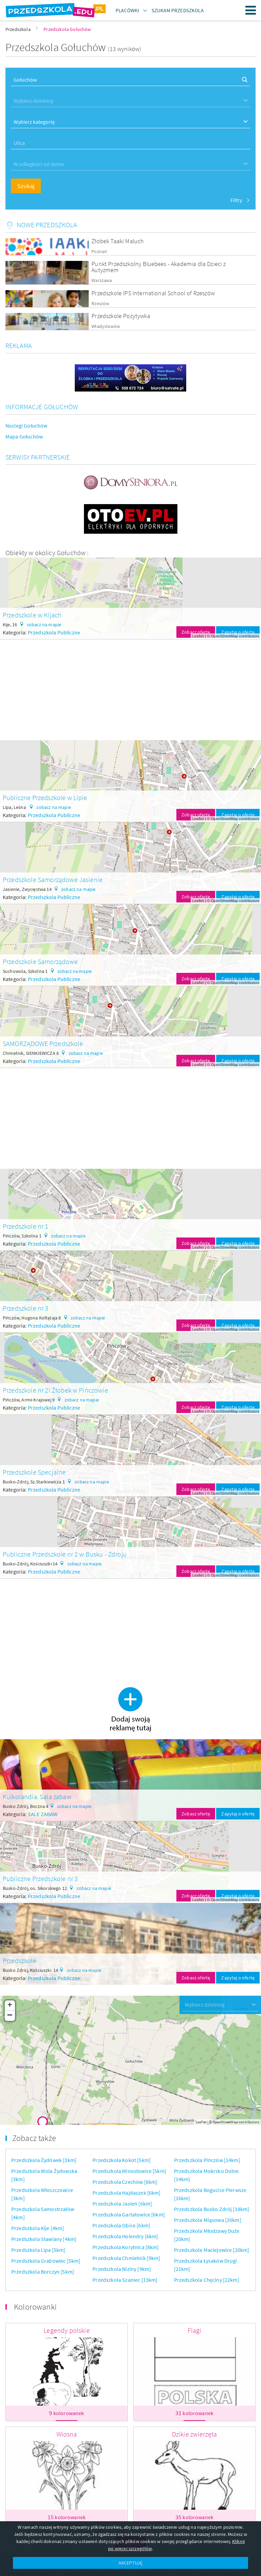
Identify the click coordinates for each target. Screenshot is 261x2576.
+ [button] (9, 2005)
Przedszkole (19, 1960)
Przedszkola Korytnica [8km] (125, 2247)
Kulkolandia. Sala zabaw (37, 1796)
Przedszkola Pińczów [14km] (207, 2160)
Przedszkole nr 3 (26, 1308)
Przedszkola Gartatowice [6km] (128, 2214)
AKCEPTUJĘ (130, 2563)
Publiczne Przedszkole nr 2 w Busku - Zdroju (65, 1554)
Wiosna (66, 2434)
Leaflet (198, 636)
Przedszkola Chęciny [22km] (206, 2279)
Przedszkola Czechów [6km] (124, 2181)
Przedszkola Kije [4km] (37, 2228)
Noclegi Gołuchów (26, 425)
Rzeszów (100, 303)
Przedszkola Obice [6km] (121, 2225)
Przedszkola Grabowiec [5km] (45, 2260)
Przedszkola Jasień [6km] (122, 2203)
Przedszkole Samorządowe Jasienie (53, 879)
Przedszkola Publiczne (54, 632)
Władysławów (105, 326)
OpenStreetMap (224, 636)
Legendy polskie (66, 2330)
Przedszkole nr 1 (26, 1226)
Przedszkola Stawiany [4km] (43, 2239)
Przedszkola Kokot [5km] (121, 2160)
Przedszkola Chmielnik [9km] (126, 2258)
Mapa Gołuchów (24, 436)
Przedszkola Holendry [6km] (125, 2236)
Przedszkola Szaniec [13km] (124, 2279)
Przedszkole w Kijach (32, 615)
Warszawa (101, 280)
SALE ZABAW (43, 1814)
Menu (251, 10)
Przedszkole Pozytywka (120, 316)
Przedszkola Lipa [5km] (38, 2249)
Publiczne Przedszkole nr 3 (40, 1878)
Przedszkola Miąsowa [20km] (207, 2219)
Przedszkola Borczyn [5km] (42, 2271)
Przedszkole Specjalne (34, 1472)
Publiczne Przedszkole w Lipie (45, 797)
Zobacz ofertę (195, 632)
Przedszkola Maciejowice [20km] (211, 2249)
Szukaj (25, 186)
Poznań (99, 251)
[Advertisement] (130, 687)
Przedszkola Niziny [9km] (121, 2268)
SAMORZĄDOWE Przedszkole (43, 1043)
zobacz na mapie (44, 624)
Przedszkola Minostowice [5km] (129, 2170)
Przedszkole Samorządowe (40, 961)
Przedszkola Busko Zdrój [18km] (211, 2209)
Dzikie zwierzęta (194, 2434)
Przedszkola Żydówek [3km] (43, 2160)
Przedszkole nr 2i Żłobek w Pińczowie (55, 1390)
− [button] (10, 2016)
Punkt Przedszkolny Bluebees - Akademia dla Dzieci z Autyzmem (158, 267)
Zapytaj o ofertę (238, 632)
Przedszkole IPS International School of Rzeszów (153, 293)
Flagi (195, 2330)
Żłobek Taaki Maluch (117, 241)
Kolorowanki (35, 2306)
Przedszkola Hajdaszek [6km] (126, 2192)
